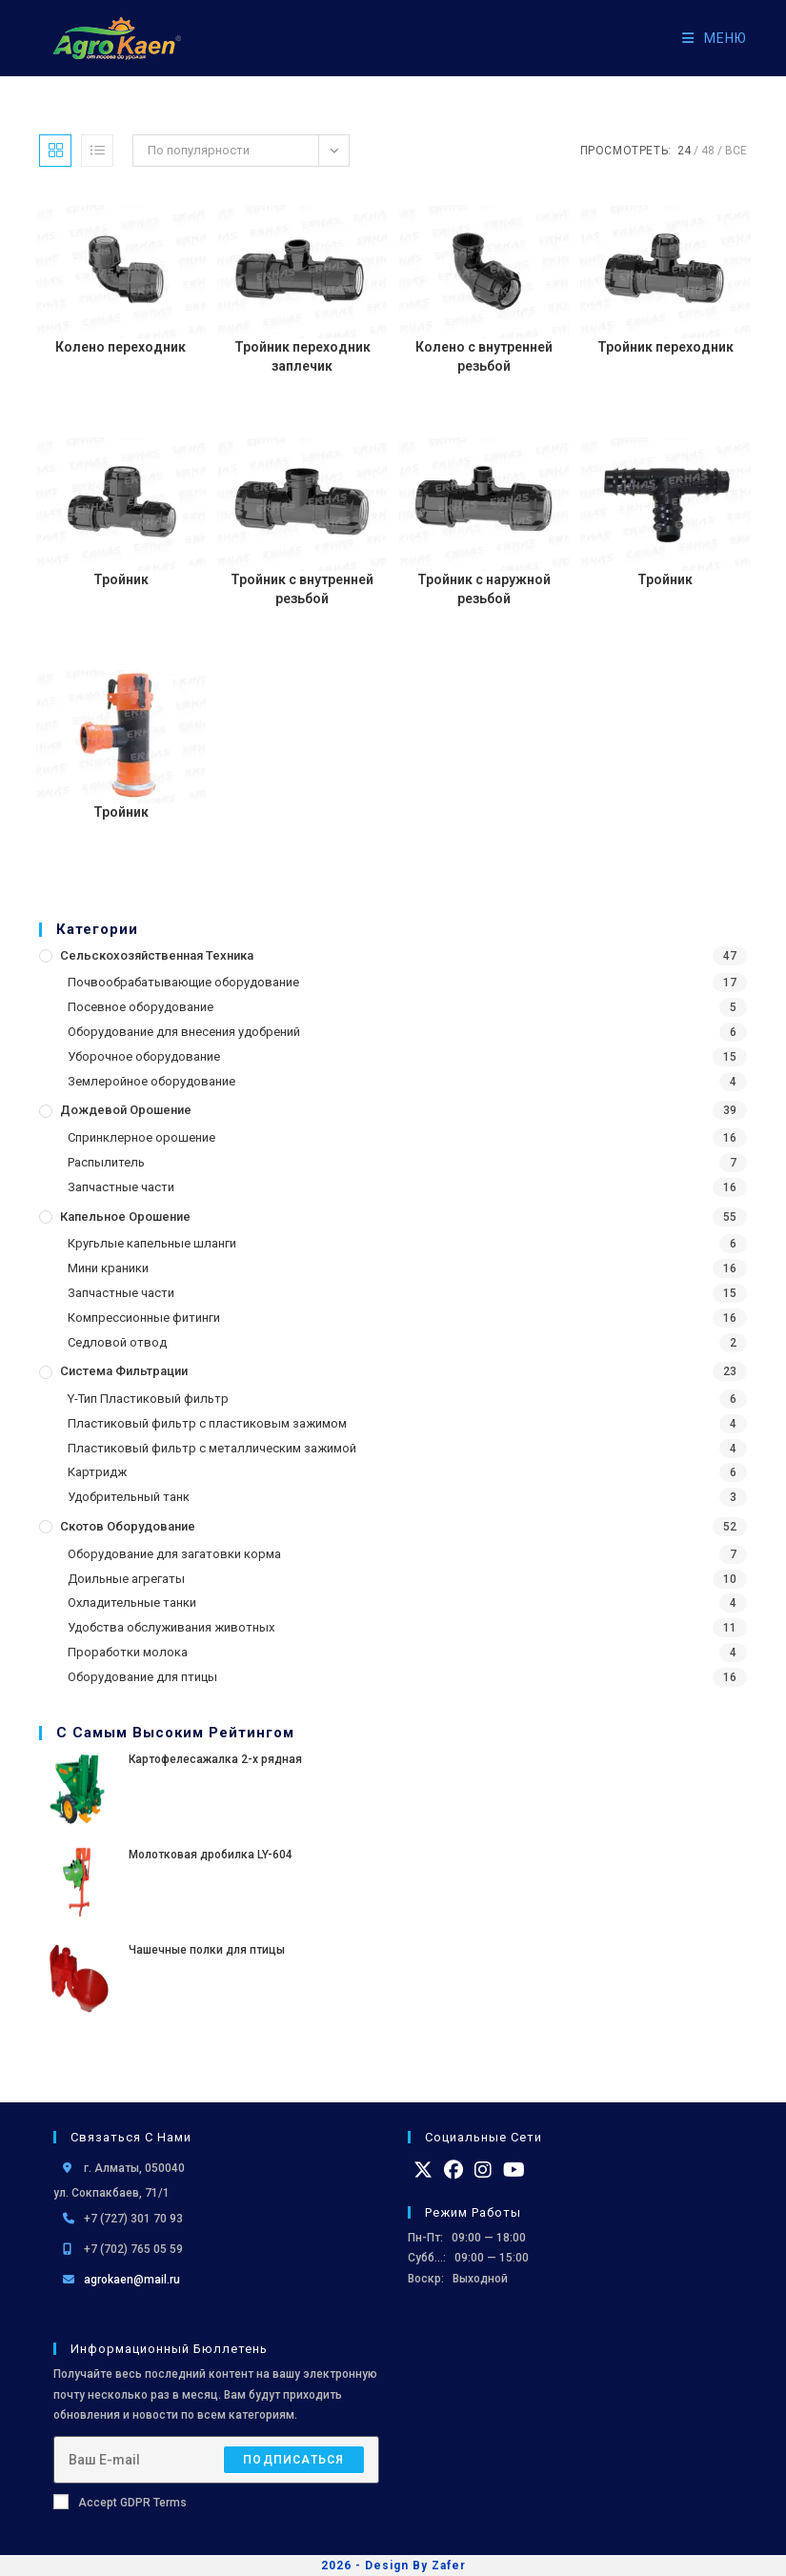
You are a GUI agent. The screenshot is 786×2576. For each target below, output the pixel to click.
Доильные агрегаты (126, 1579)
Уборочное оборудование (144, 1056)
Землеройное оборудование (151, 1081)
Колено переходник (120, 347)
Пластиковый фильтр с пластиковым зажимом (207, 1423)
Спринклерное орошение (141, 1137)
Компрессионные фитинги (144, 1317)
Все (736, 150)
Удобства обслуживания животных (171, 1627)
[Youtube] (514, 2170)
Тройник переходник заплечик (302, 356)
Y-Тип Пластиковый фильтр (148, 1398)
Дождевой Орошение (125, 1110)
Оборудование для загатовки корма (174, 1554)
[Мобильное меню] (707, 38)
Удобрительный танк (129, 1497)
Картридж (97, 1472)
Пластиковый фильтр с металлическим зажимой (212, 1448)
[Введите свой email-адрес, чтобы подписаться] (215, 2460)
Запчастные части (121, 1187)
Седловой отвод (117, 1342)
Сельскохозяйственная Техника (156, 955)
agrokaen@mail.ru (132, 2279)
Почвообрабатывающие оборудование (183, 982)
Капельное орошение (125, 1216)
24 (684, 150)
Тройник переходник (665, 347)
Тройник (121, 579)
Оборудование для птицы (142, 1677)
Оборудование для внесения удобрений (184, 1031)
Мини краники (108, 1268)
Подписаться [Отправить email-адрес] (293, 2459)
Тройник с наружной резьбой (484, 589)
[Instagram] (483, 2170)
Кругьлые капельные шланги (152, 1243)
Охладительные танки (132, 1602)
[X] (423, 2170)
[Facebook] (453, 2170)
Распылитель (106, 1162)
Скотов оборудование (127, 1526)
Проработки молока (128, 1652)
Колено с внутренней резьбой (484, 356)
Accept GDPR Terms (120, 2501)
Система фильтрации (124, 1371)
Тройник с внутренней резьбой (302, 589)
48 (708, 150)
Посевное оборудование (140, 1007)
